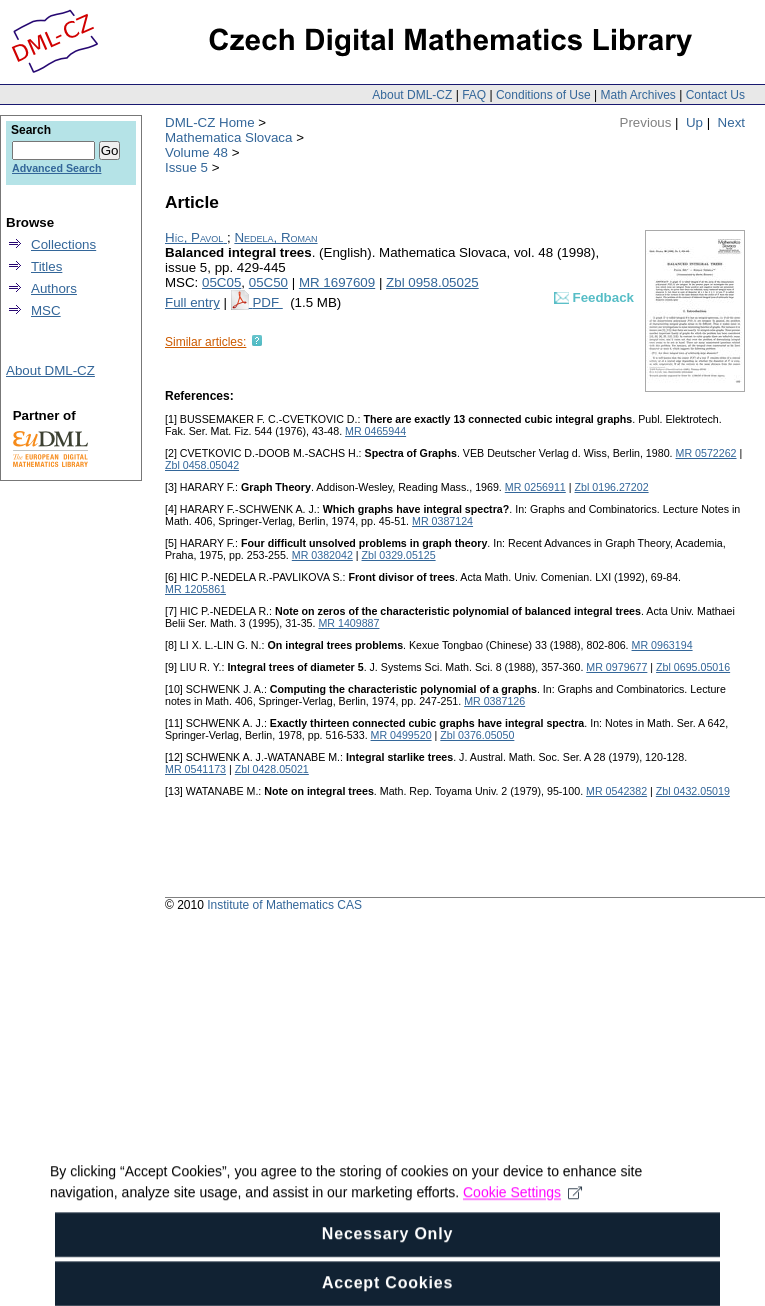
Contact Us (715, 95)
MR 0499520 (401, 735)
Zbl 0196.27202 (612, 487)
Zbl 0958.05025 (432, 282)
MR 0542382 (616, 791)
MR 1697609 (337, 282)
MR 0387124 (442, 521)
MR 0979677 (616, 667)
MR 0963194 (662, 645)
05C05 (221, 282)
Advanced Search (56, 168)
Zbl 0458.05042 (202, 465)
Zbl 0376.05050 (477, 735)
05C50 (268, 282)
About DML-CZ (412, 95)
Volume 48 (196, 152)
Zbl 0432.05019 (693, 791)
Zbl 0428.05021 (272, 769)
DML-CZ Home (210, 122)
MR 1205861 (195, 589)
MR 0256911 (535, 487)
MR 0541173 (195, 769)
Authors (54, 288)
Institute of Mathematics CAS (284, 905)
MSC (46, 310)
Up (694, 122)
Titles (46, 266)
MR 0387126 (494, 701)
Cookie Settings (522, 1208)
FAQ (474, 95)
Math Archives (637, 95)
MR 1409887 (348, 623)
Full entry (192, 302)
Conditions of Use (543, 95)
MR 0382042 (322, 555)
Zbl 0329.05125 (399, 555)
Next (731, 122)
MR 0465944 (375, 431)
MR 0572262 (706, 453)
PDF (267, 302)
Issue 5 (186, 167)
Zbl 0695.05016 (693, 667)
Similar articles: (205, 342)
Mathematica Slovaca (228, 137)
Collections (63, 244)
